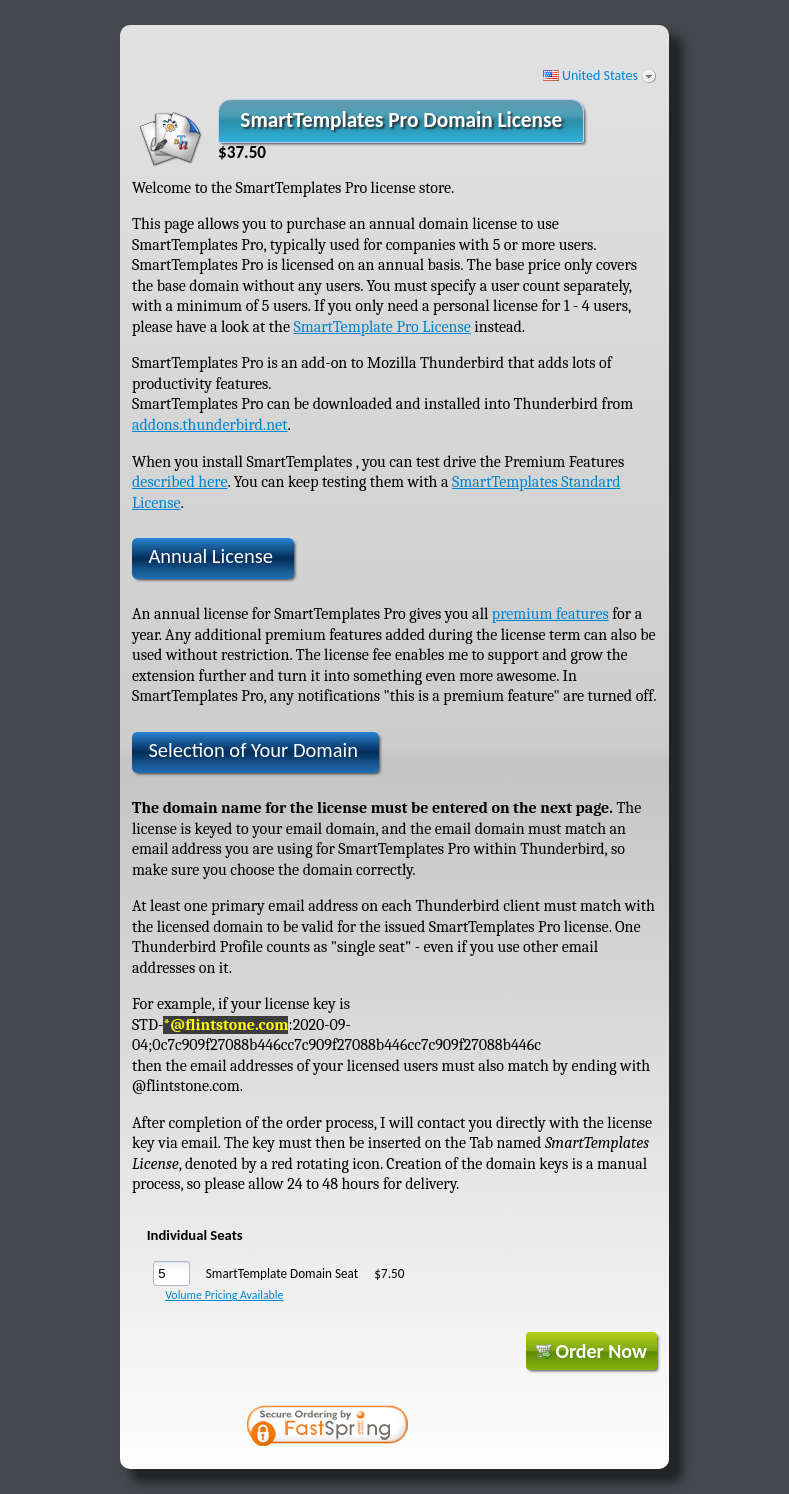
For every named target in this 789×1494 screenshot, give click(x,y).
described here (179, 482)
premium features (550, 614)
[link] (490, 1428)
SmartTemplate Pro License (381, 327)
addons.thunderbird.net (210, 425)
